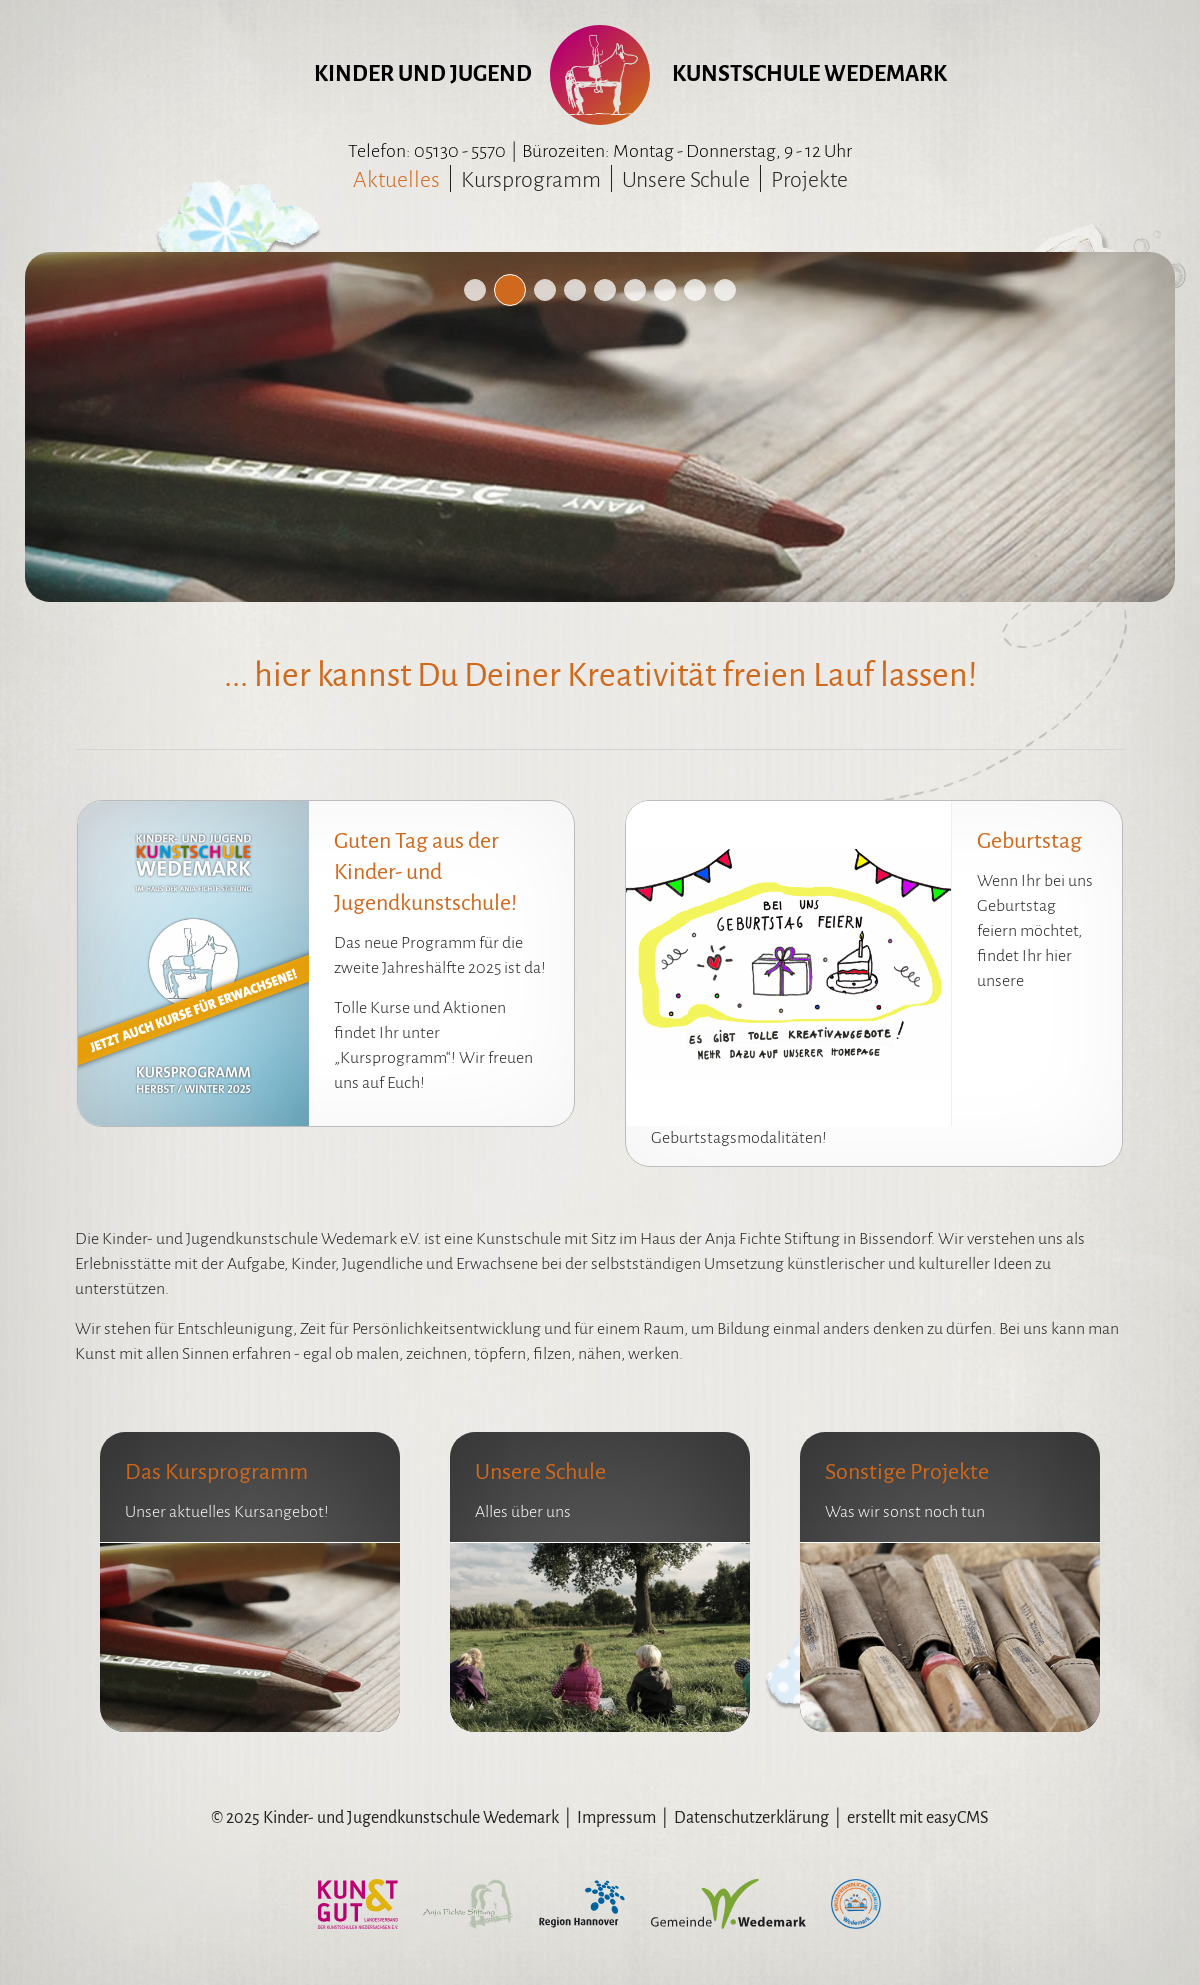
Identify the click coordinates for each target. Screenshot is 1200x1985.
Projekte (809, 180)
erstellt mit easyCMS (918, 1818)
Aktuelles (396, 180)
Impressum (616, 1818)
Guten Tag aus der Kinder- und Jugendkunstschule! (425, 872)
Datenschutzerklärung (751, 1818)
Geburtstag (1029, 841)
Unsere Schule (686, 180)
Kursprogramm (531, 180)
